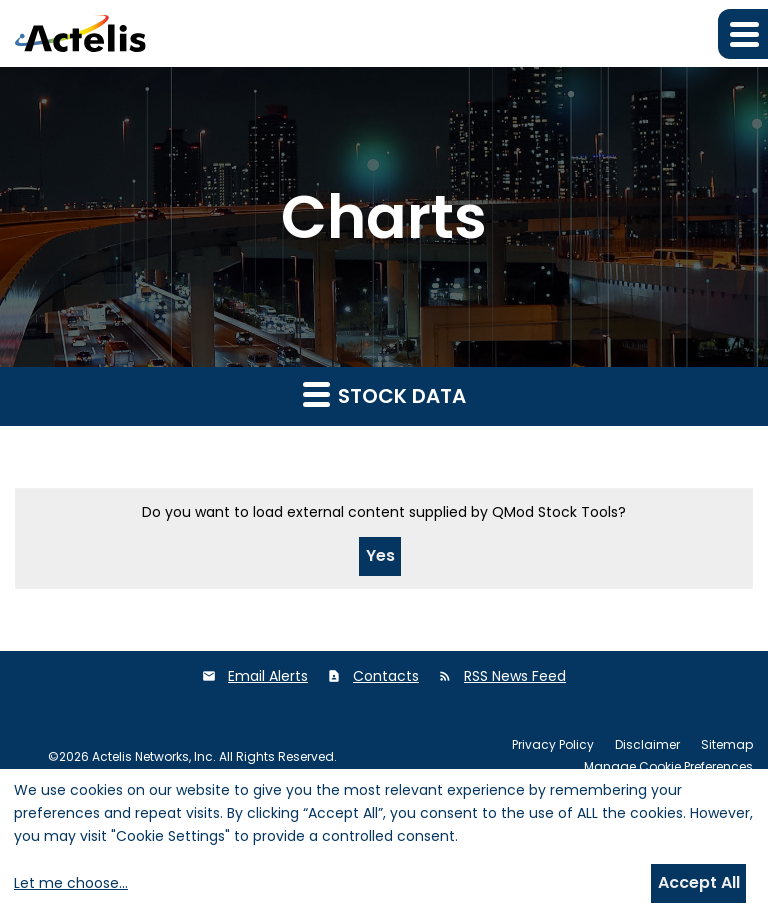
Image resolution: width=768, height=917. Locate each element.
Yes (380, 555)
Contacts (386, 676)
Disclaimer (647, 745)
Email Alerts (268, 676)
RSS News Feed (515, 676)
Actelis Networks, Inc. (154, 756)
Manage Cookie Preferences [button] (668, 767)
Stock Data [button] (384, 395)
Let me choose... (71, 883)
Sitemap (727, 745)
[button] (743, 34)
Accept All (699, 882)
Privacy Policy (553, 745)
